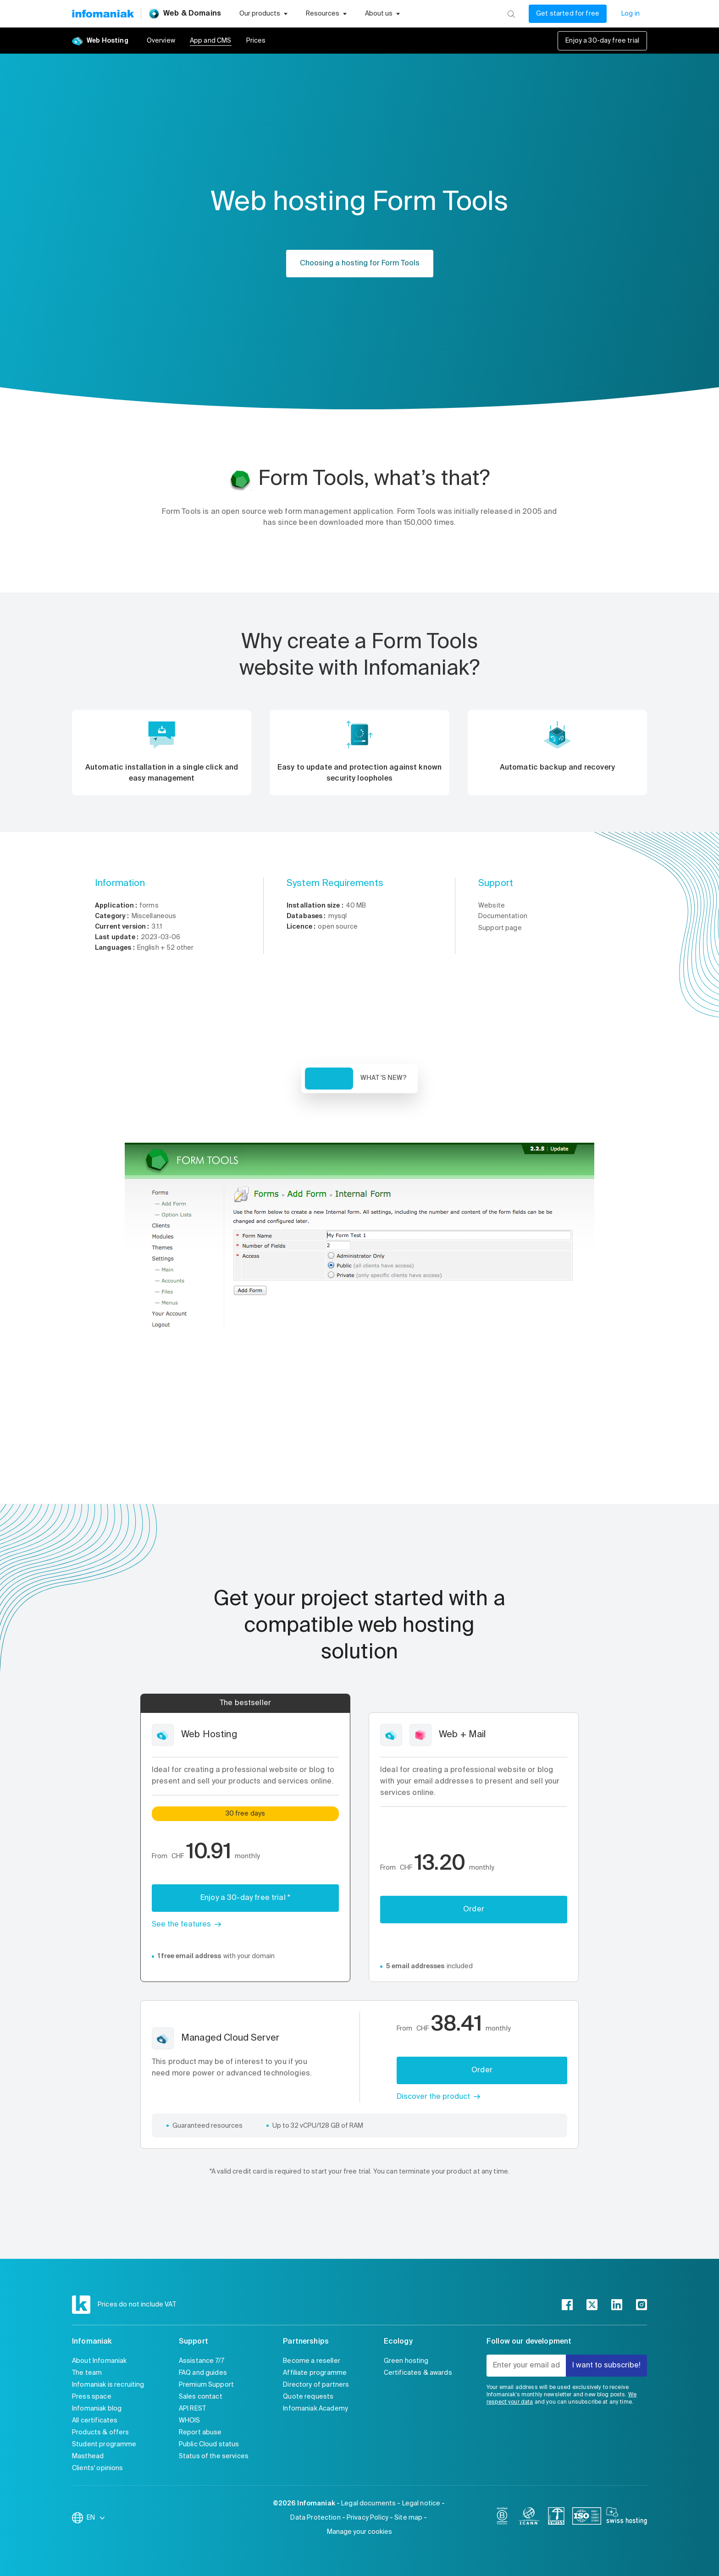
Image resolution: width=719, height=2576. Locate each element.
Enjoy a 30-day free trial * (245, 1898)
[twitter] (591, 2304)
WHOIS (189, 2420)
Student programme (104, 2444)
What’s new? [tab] (383, 1078)
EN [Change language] (96, 2517)
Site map (408, 2518)
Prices (256, 41)
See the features (181, 1924)
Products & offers (100, 2432)
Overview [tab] (329, 1079)
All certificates (94, 2420)
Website (491, 906)
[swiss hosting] (626, 2517)
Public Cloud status (209, 2444)
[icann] (529, 2517)
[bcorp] (502, 2517)
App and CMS (211, 41)
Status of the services (214, 2456)
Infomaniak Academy (315, 2408)
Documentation (502, 916)
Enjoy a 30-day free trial (602, 41)
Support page (500, 928)
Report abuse (200, 2432)
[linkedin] (616, 2304)
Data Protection (315, 2518)
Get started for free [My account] (567, 14)
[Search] (511, 14)
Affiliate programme (315, 2373)
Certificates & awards (418, 2373)
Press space (91, 2397)
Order (473, 1909)
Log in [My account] (630, 14)
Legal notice (421, 2503)
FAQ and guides (203, 2373)
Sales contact (200, 2397)
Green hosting (406, 2361)
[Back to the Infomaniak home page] (102, 14)
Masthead (88, 2456)
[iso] (586, 2517)
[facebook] (567, 2304)
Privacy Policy (367, 2518)
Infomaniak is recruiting (108, 2385)
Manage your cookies (359, 2532)
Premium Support (206, 2385)
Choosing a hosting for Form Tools (360, 263)
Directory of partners (316, 2385)
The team (87, 2373)
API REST (192, 2408)
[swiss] (556, 2517)
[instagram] (641, 2304)
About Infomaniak (99, 2361)
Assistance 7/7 (201, 2361)
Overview (161, 41)
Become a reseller (311, 2361)
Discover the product (433, 2097)
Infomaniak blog (97, 2408)
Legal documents (368, 2503)
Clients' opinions (97, 2468)
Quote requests (308, 2397)
